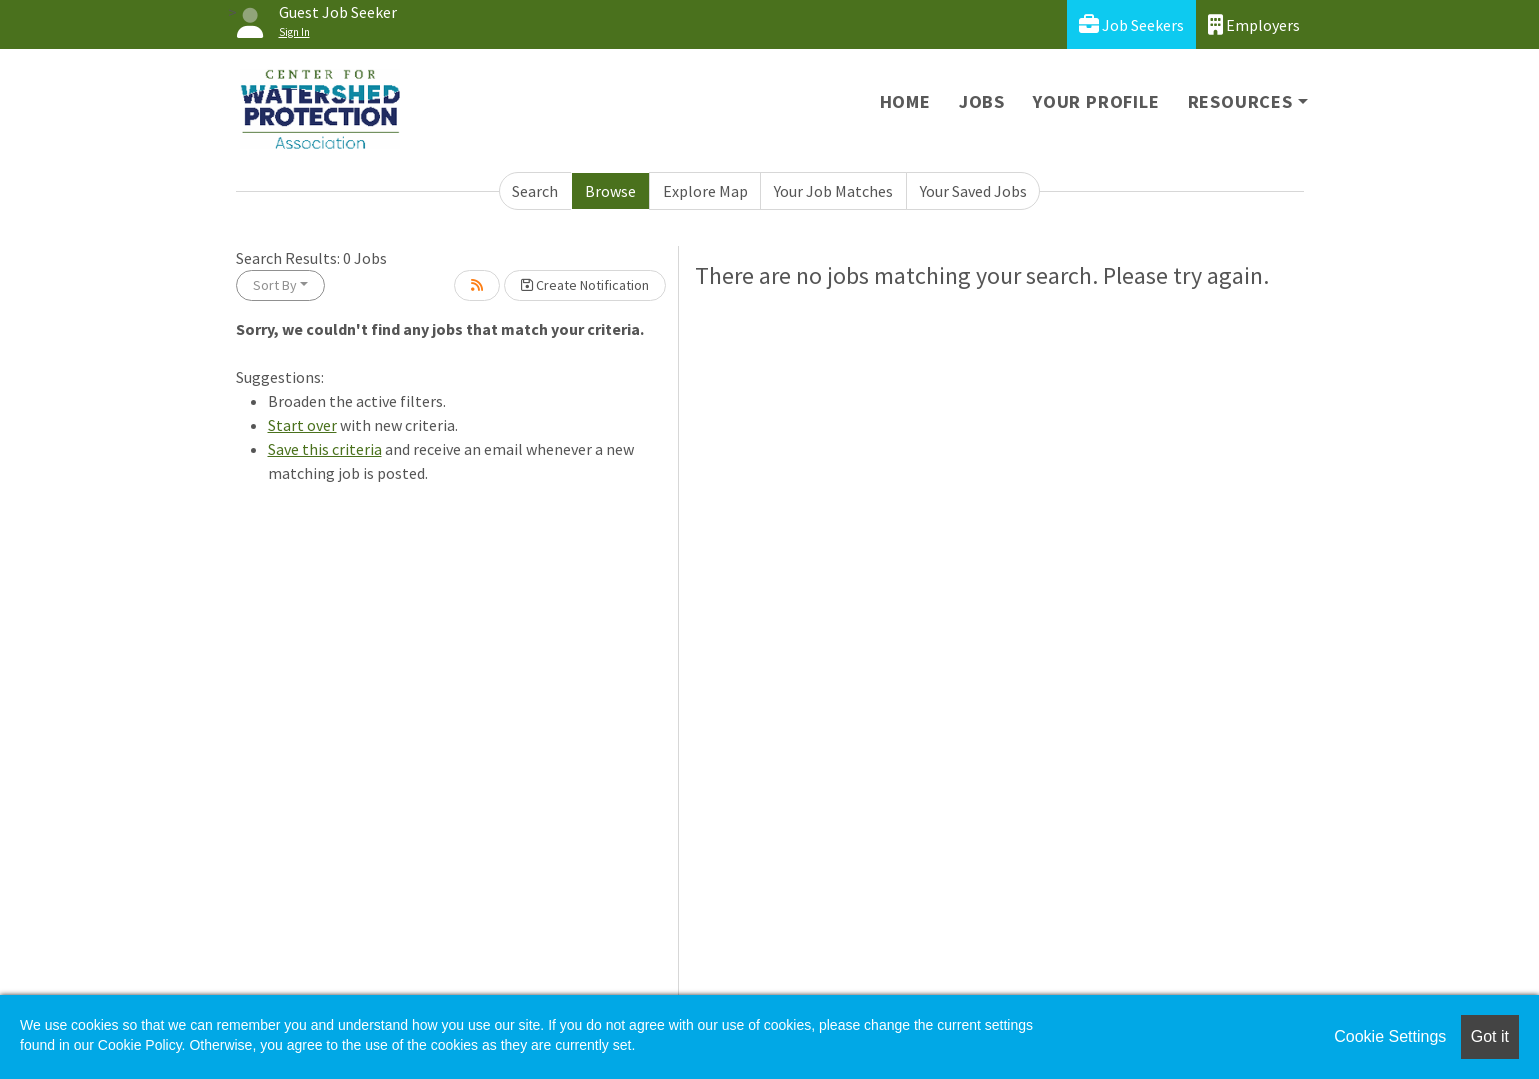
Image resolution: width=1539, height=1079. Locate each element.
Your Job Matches (833, 191)
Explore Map (705, 191)
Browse (610, 191)
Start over (302, 425)
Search (535, 191)
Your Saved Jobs (973, 191)
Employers (1254, 24)
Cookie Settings (1390, 1036)
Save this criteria (325, 449)
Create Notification (585, 285)
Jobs (982, 101)
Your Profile (1096, 101)
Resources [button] (1240, 101)
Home (905, 101)
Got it (1490, 1036)
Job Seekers (1131, 24)
